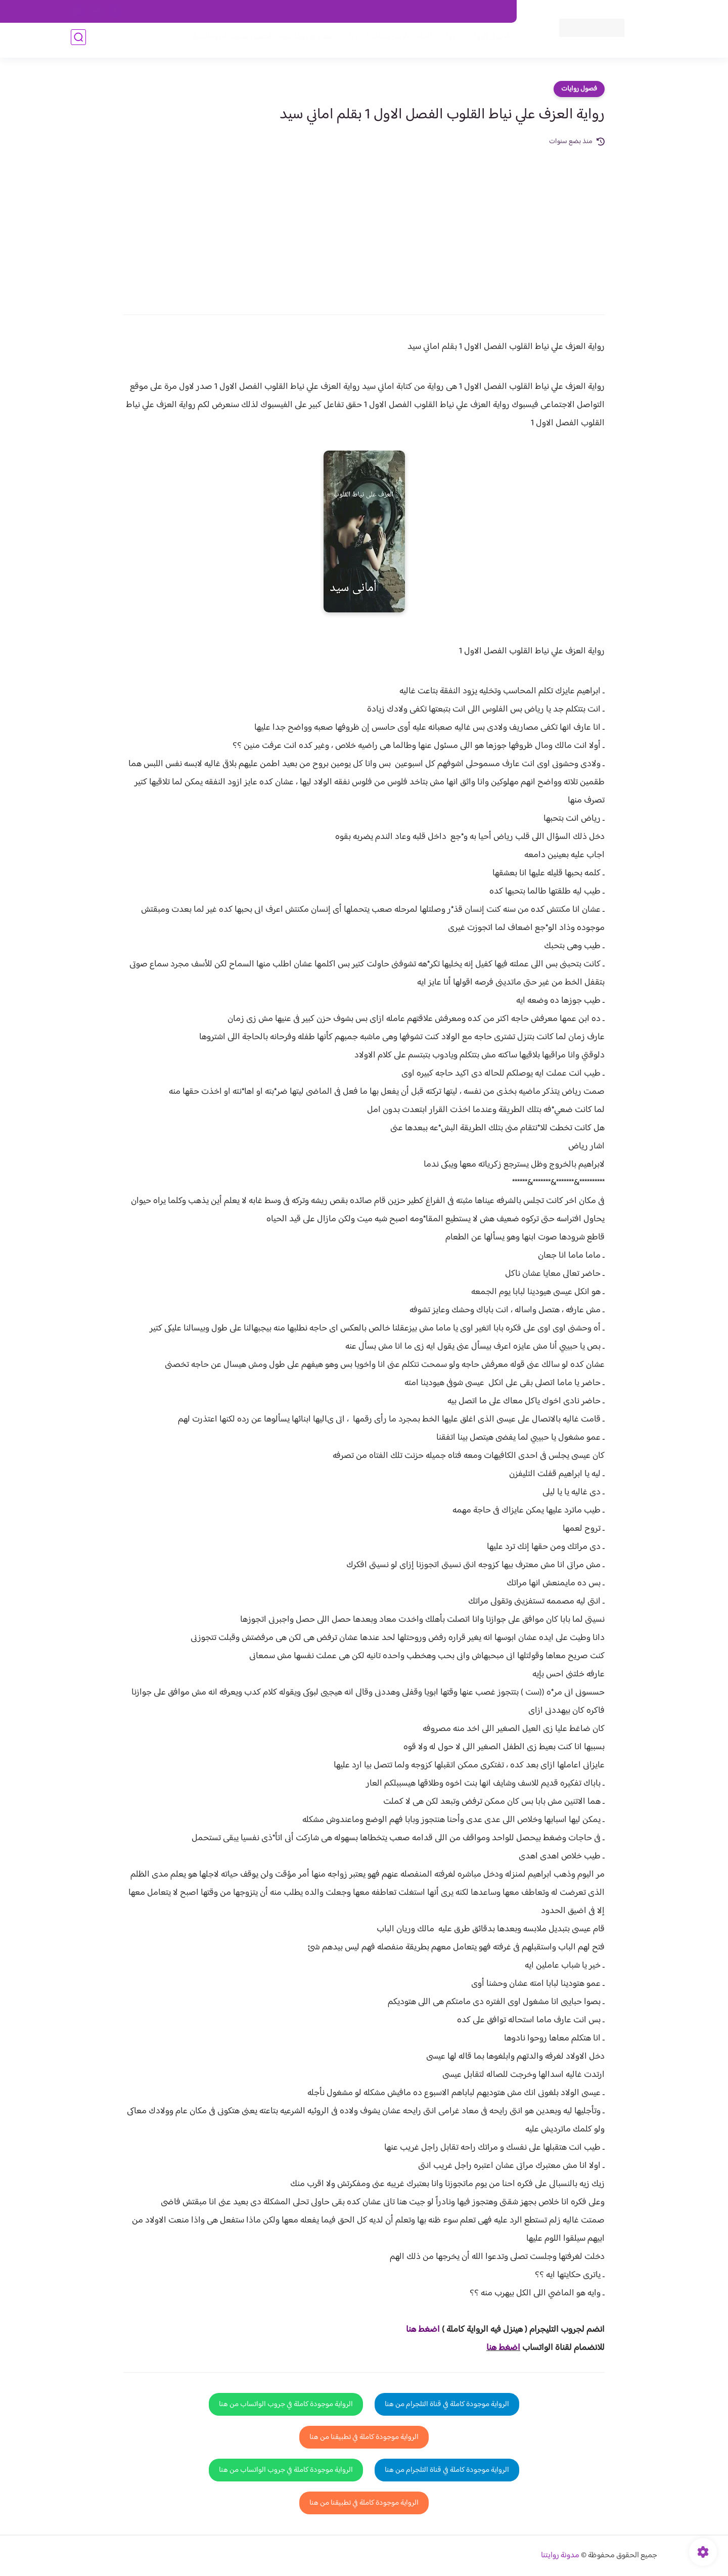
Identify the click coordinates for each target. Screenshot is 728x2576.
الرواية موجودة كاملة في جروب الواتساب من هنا (286, 2404)
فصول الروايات (482, 41)
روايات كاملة (432, 41)
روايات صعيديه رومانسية (314, 41)
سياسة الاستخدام (363, 12)
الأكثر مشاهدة (383, 41)
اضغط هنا (503, 2348)
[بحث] (78, 41)
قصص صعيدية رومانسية (228, 41)
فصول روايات (579, 89)
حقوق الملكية (452, 12)
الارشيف (254, 12)
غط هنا (418, 2329)
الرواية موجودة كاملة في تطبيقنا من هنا (364, 2437)
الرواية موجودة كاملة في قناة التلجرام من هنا (447, 2404)
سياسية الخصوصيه (302, 12)
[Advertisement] (364, 223)
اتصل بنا (494, 12)
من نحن (410, 12)
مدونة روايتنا (560, 2555)
